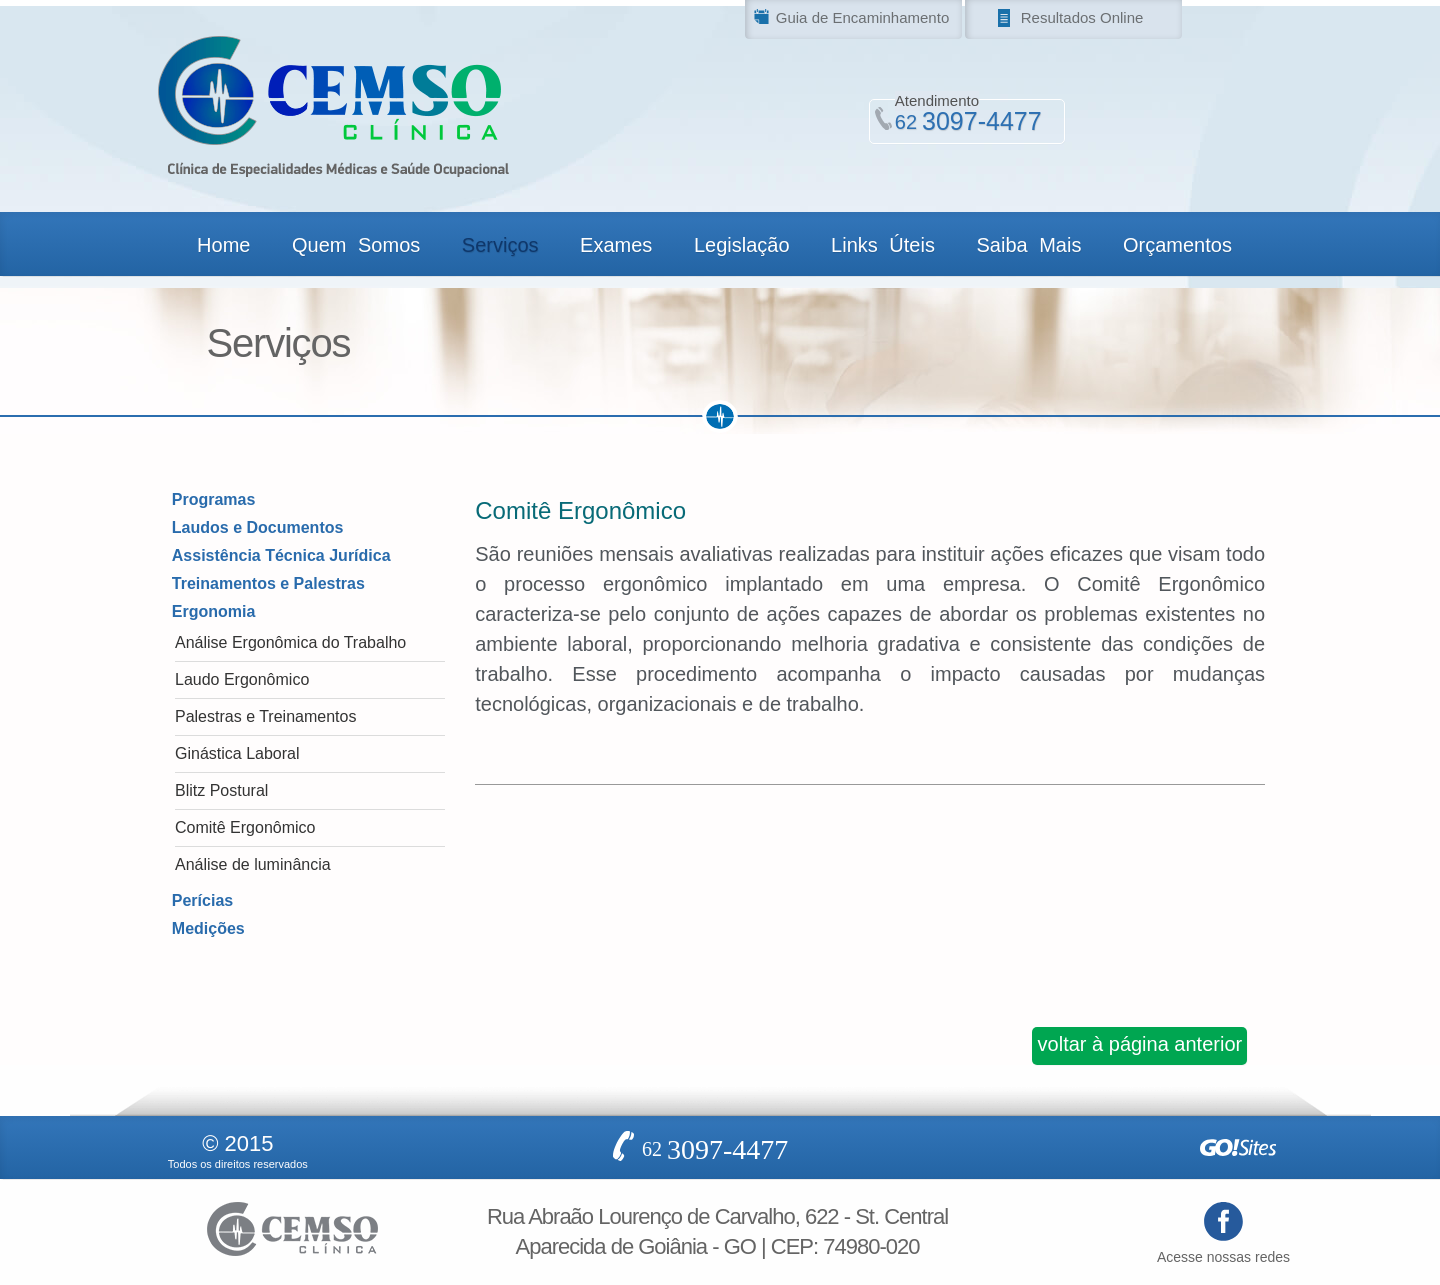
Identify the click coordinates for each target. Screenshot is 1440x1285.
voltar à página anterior (1140, 1044)
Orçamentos (1177, 245)
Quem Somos (356, 245)
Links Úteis (883, 245)
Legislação (742, 245)
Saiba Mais (1028, 245)
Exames (616, 245)
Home (223, 245)
